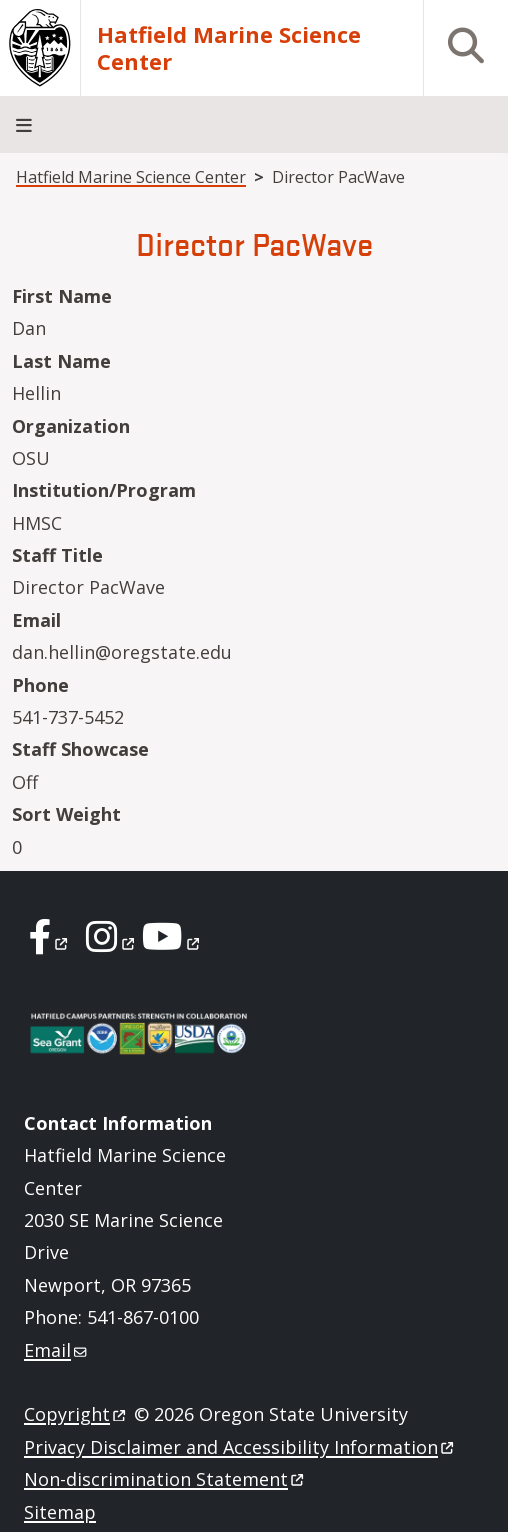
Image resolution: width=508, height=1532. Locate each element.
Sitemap (60, 1512)
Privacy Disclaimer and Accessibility (240, 1447)
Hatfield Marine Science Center (229, 48)
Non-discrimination (165, 1479)
